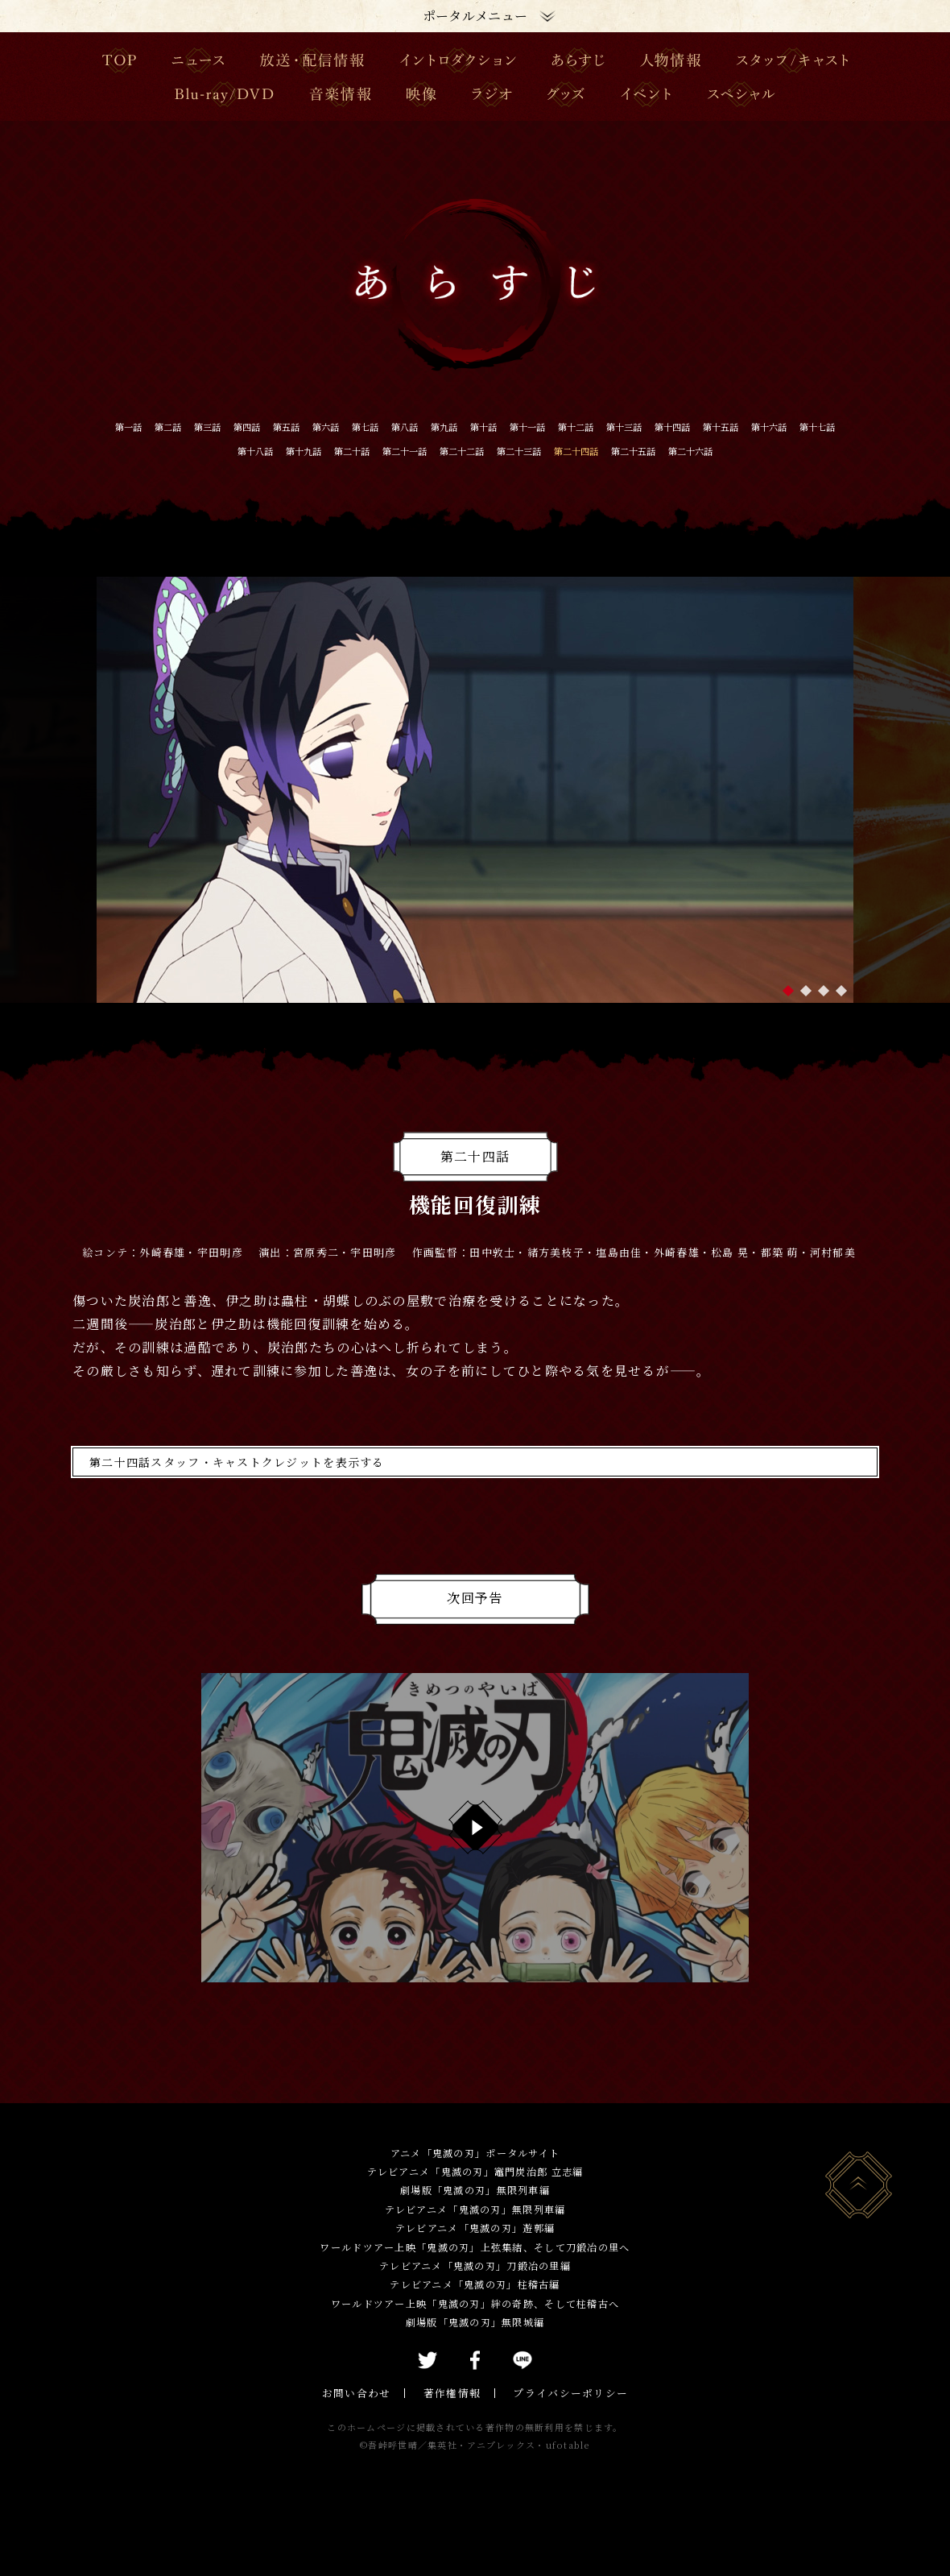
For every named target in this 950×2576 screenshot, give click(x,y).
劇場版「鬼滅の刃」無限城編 (475, 2347)
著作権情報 (453, 2418)
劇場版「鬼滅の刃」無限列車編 (475, 2216)
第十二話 (732, 426)
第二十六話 (513, 476)
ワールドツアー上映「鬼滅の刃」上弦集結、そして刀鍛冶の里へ (475, 2272)
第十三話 (797, 426)
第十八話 (385, 451)
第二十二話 (662, 451)
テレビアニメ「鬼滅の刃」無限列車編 (475, 2235)
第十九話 (449, 451)
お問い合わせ (362, 2418)
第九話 (558, 426)
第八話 (507, 426)
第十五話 (191, 451)
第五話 (352, 426)
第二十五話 (436, 476)
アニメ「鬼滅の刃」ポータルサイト (475, 2178)
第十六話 (256, 451)
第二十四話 (816, 451)
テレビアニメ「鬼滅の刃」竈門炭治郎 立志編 (475, 2197)
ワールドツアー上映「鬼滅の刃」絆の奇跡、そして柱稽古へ (475, 2329)
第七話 (455, 426)
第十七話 (320, 451)
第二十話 (513, 451)
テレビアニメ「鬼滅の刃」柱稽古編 (474, 2310)
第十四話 (127, 451)
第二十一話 (584, 451)
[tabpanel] (475, 816)
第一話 (146, 426)
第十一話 (668, 426)
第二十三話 (739, 451)
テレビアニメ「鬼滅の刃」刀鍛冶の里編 (475, 2291)
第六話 (404, 426)
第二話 (198, 426)
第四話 (301, 426)
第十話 (610, 426)
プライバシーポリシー (566, 2418)
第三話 (249, 426)
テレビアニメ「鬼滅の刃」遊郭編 (474, 2254)
